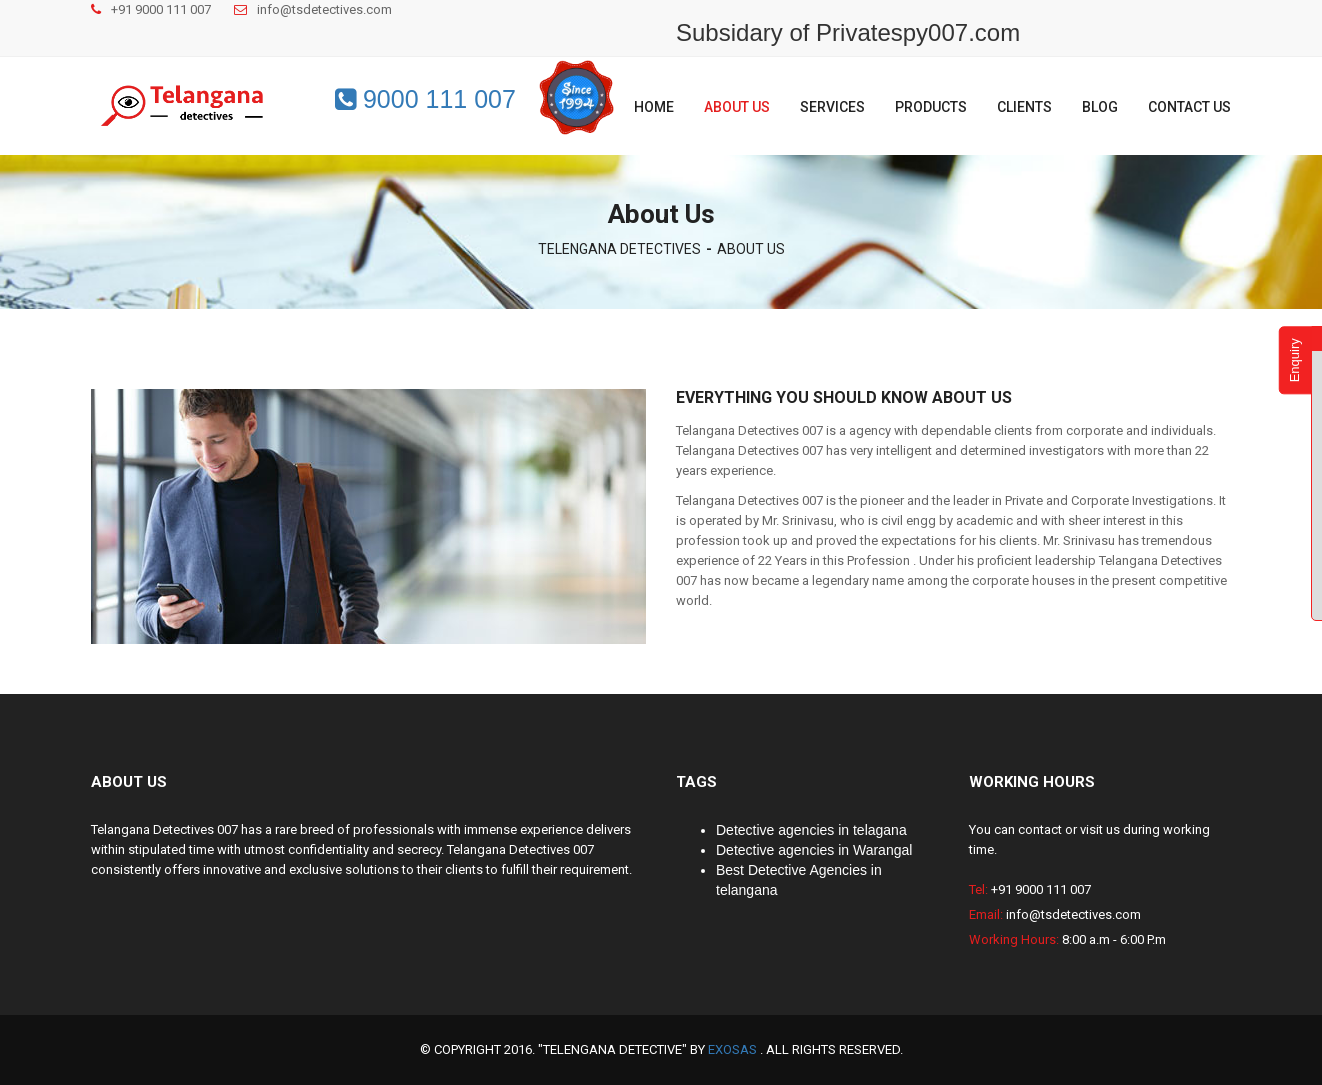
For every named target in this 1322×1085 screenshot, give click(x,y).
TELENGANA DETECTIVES (619, 249)
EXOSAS (734, 1049)
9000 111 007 (425, 99)
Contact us (1189, 107)
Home (654, 107)
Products (931, 107)
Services (832, 107)
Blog (1100, 107)
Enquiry (1294, 360)
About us (737, 107)
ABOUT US (751, 249)
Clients (1024, 107)
